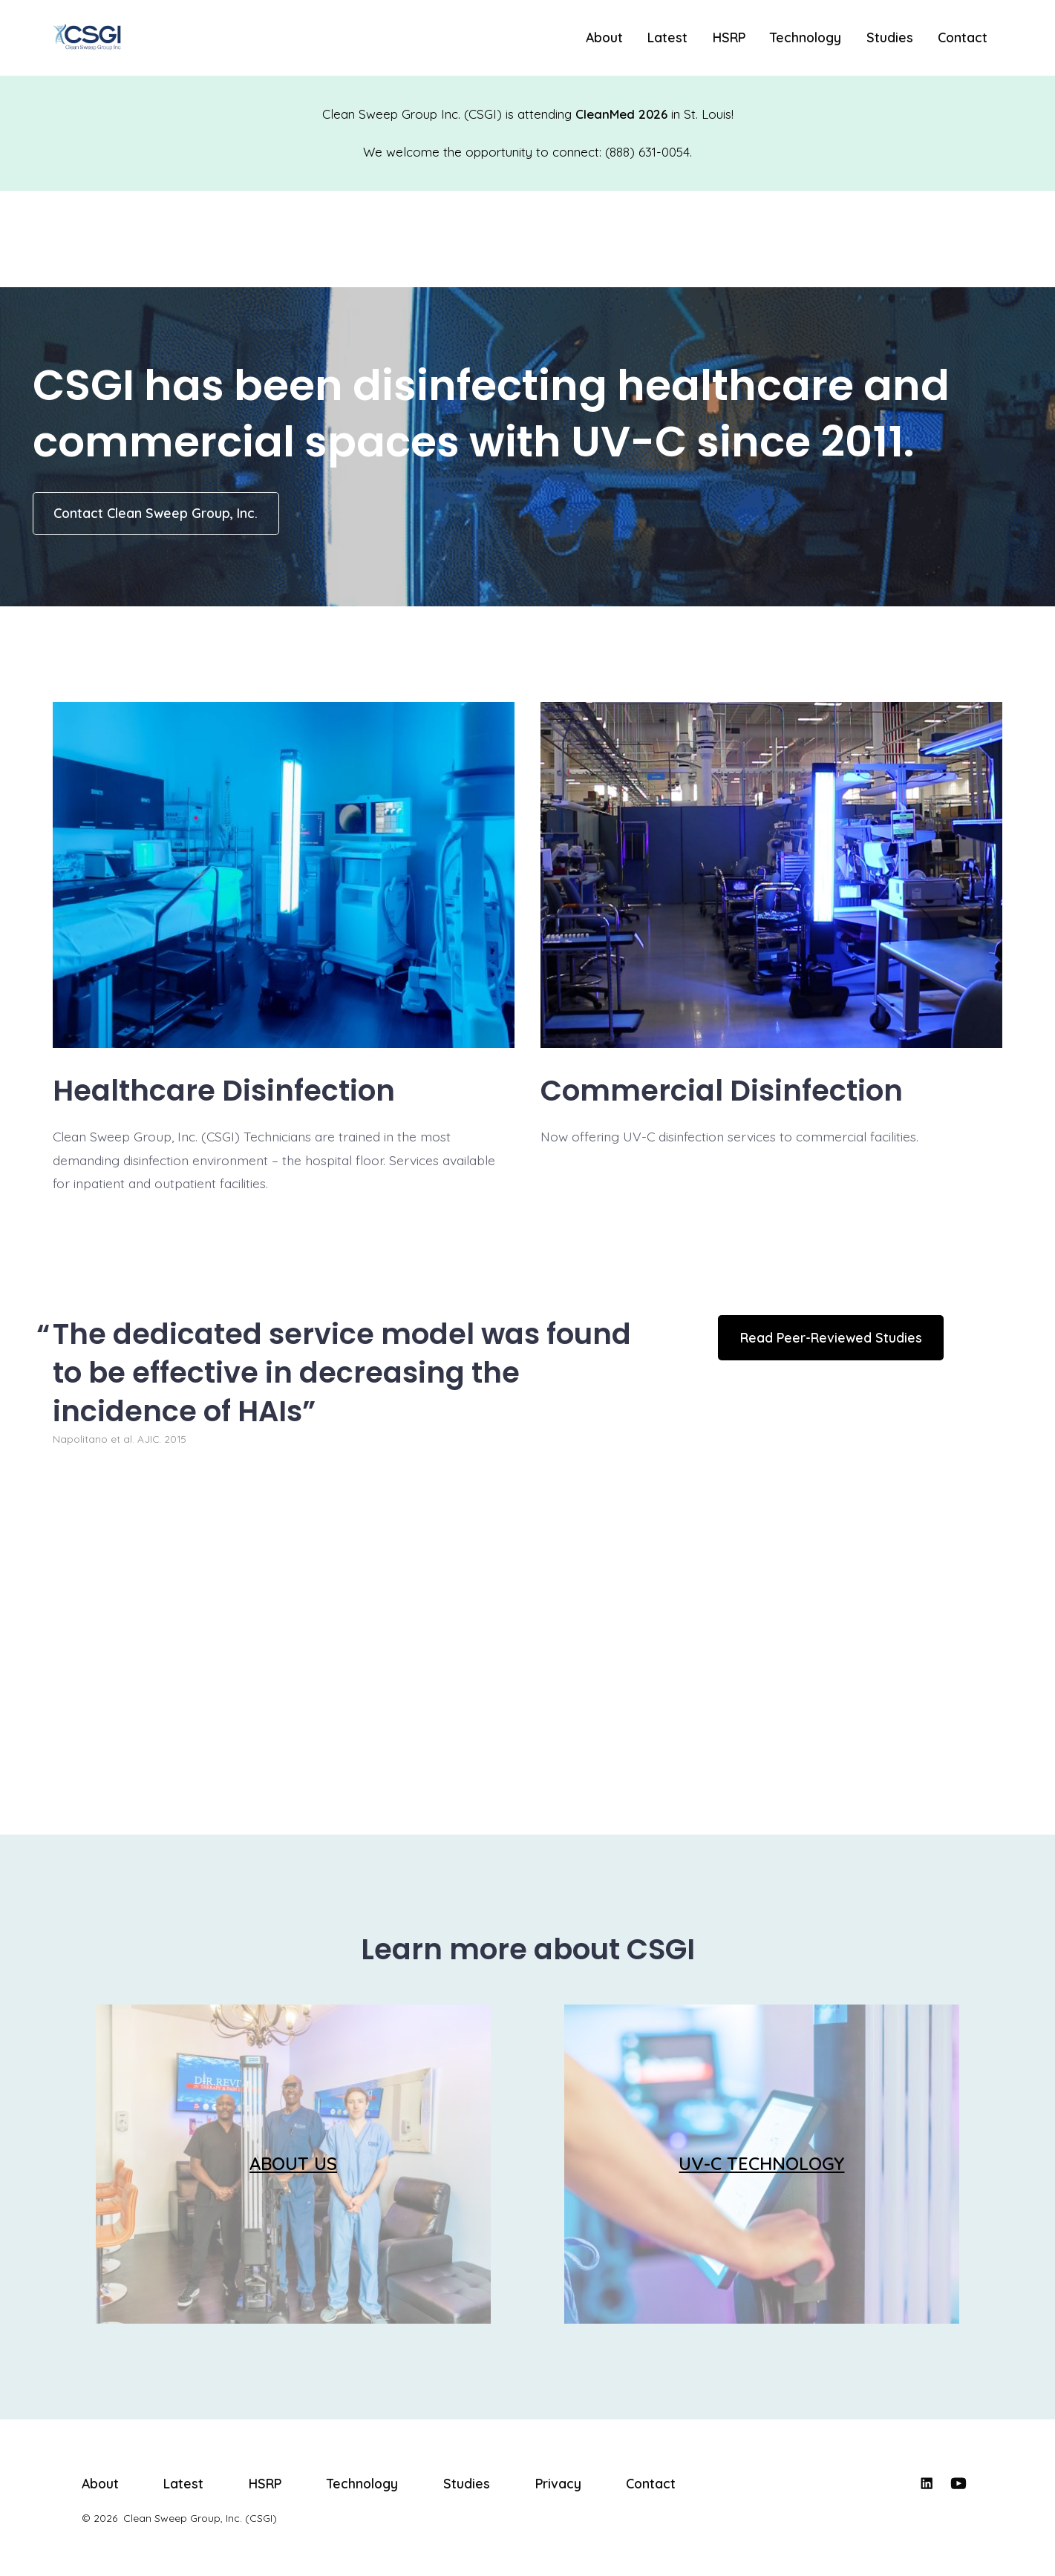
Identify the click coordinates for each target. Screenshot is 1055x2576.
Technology (805, 37)
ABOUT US (293, 2163)
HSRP (729, 37)
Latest (667, 37)
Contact (962, 37)
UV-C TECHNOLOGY (761, 2163)
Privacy (558, 2483)
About (604, 37)
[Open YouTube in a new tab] (958, 2483)
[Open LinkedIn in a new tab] (926, 2483)
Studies (889, 37)
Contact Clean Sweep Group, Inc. (155, 513)
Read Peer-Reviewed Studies (831, 1337)
